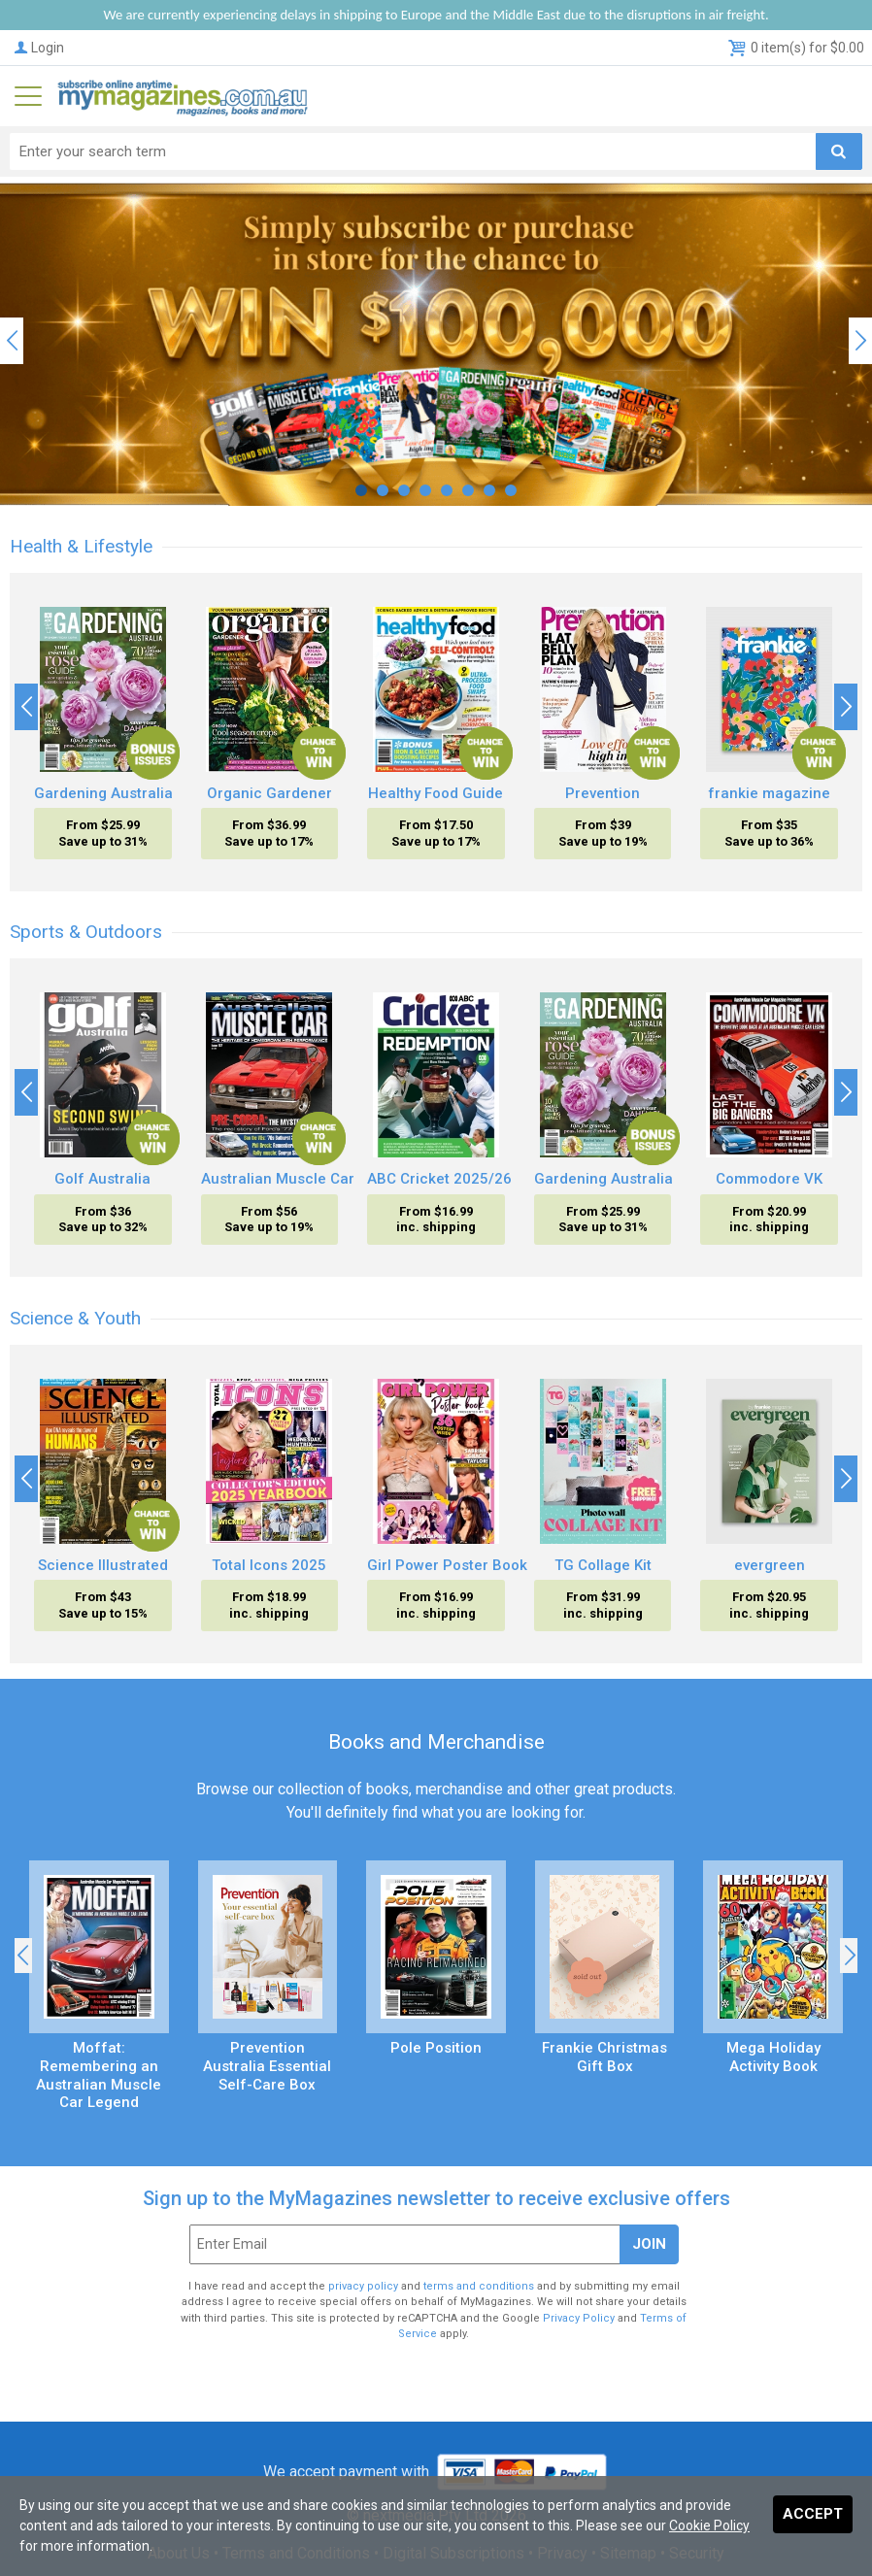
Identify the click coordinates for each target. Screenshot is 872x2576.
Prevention (602, 793)
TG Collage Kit (603, 1565)
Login (38, 47)
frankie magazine (769, 793)
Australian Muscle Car (277, 1179)
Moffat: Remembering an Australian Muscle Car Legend (98, 2075)
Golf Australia (102, 1179)
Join (649, 2244)
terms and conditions (478, 2286)
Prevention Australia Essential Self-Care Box (267, 2066)
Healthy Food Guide (435, 793)
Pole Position (436, 2048)
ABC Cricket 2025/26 (439, 1179)
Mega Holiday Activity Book (773, 2057)
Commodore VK (769, 1179)
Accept (813, 2514)
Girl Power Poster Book (447, 1565)
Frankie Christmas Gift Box (604, 2057)
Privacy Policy (579, 2318)
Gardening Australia (103, 793)
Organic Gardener (269, 793)
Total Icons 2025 (269, 1565)
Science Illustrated (103, 1565)
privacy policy (363, 2286)
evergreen (769, 1565)
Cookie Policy (709, 2525)
